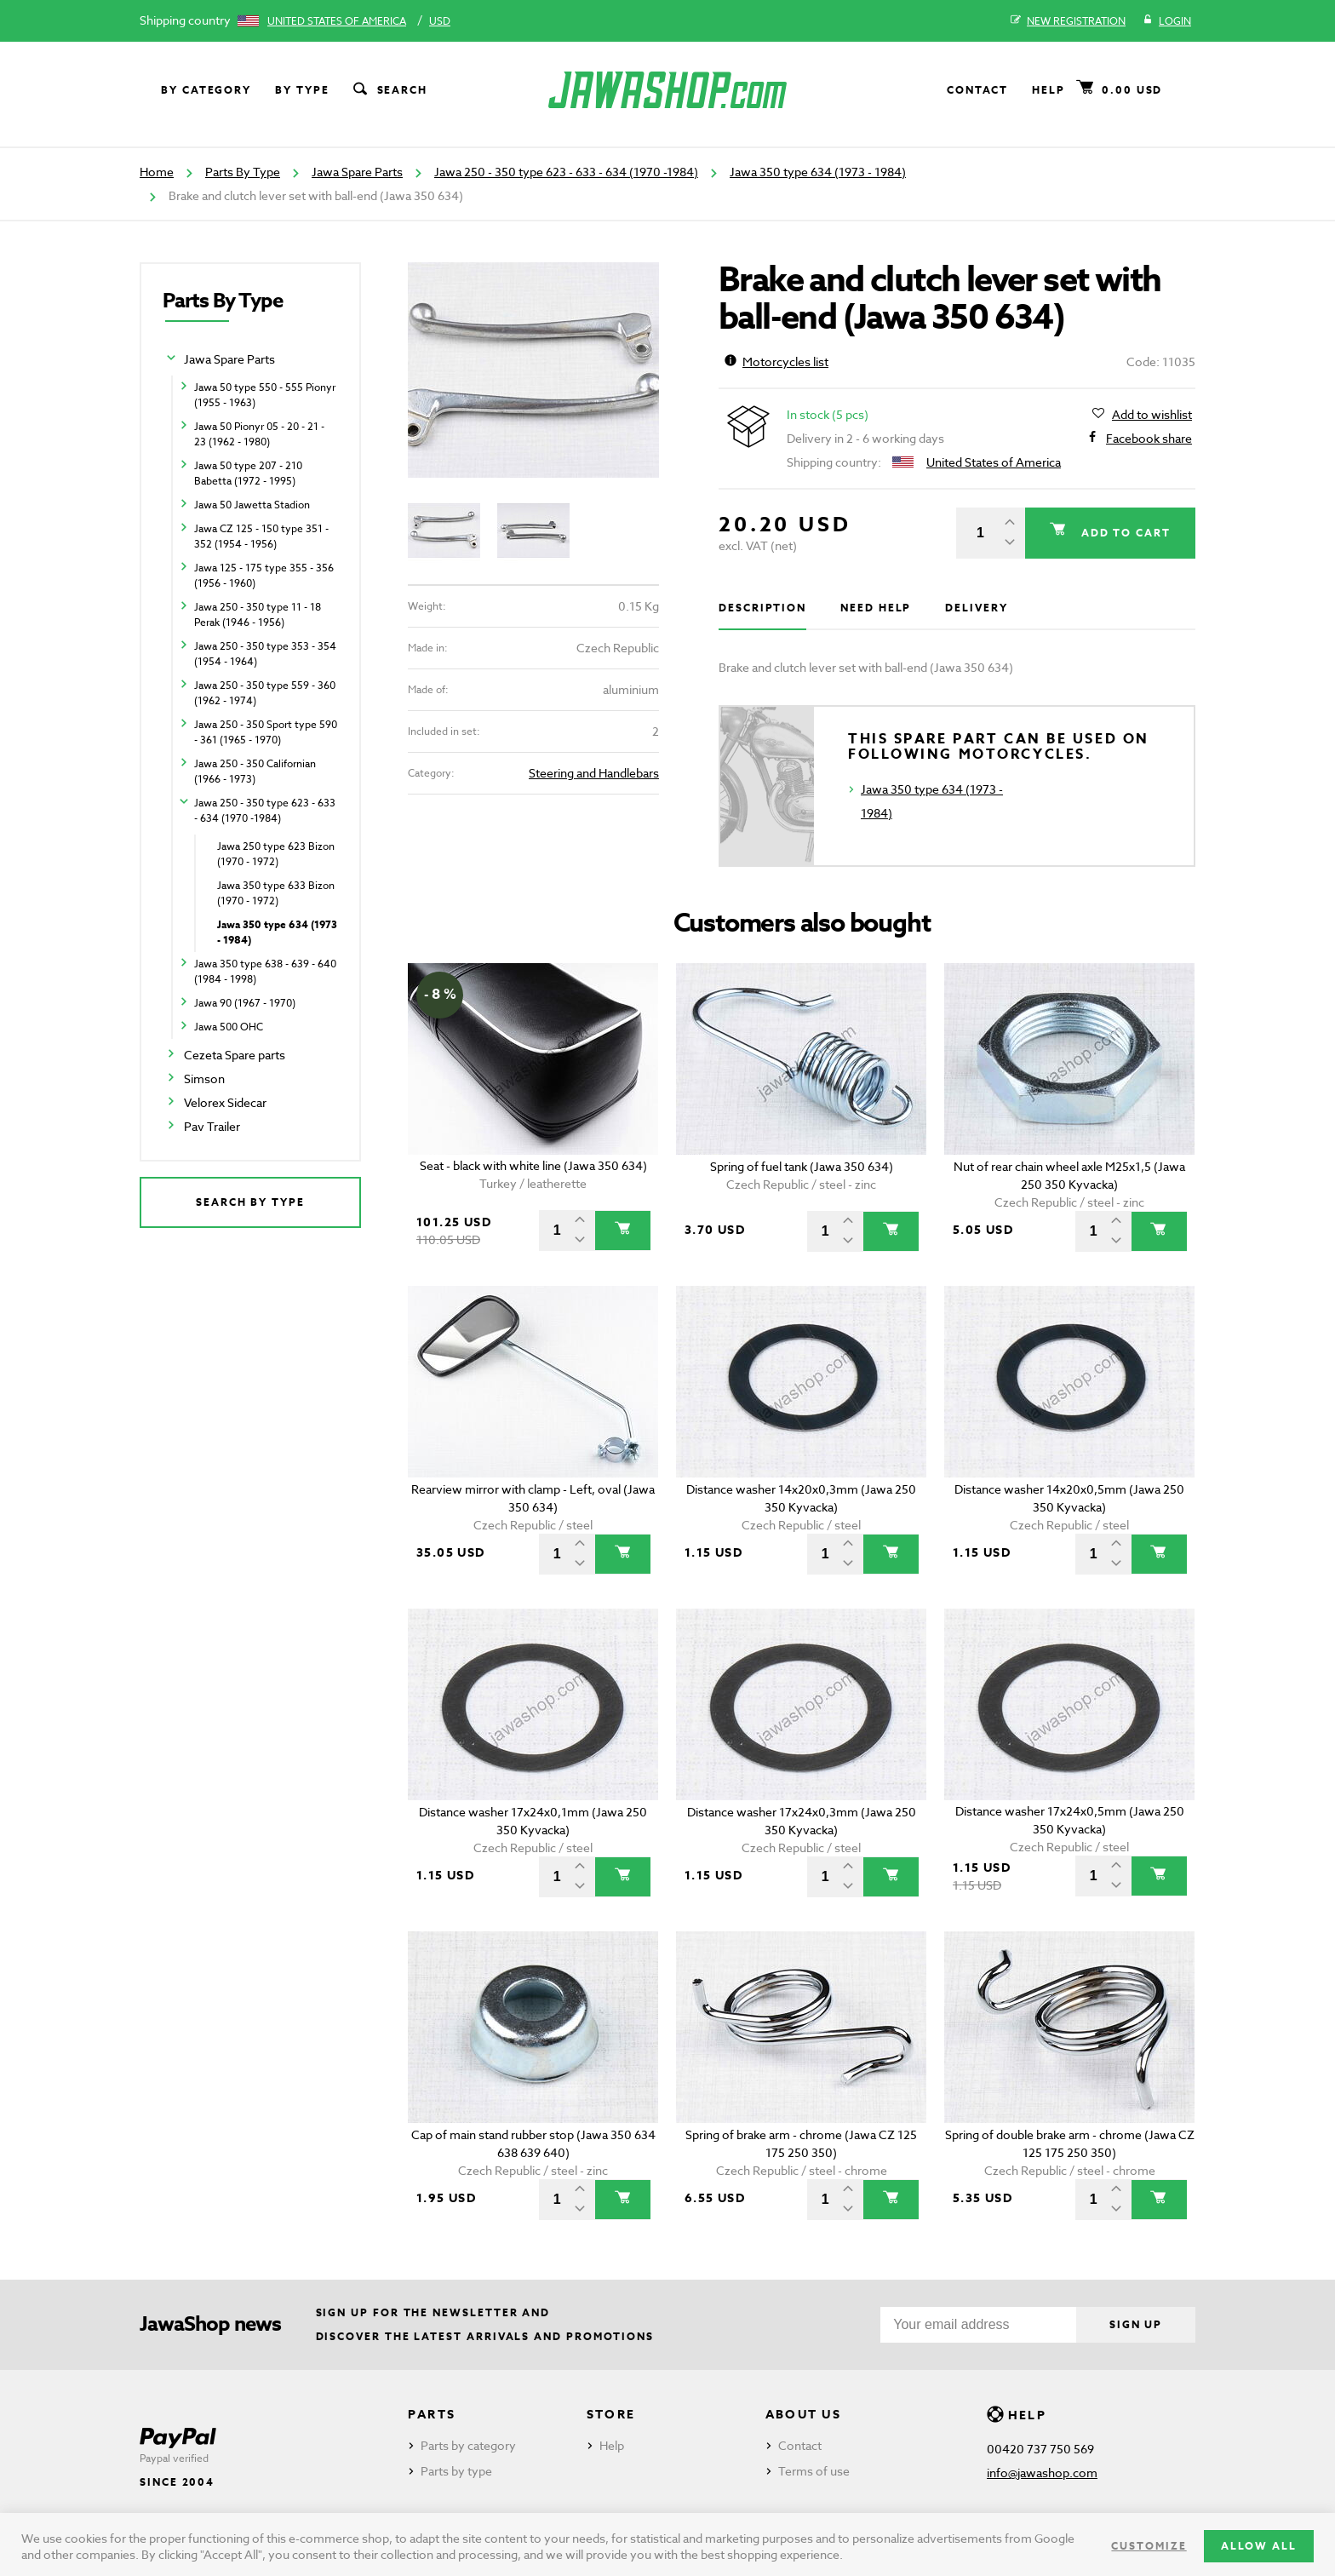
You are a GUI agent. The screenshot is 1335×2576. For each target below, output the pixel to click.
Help (1048, 90)
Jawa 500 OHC (228, 1026)
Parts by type (456, 2471)
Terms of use (814, 2471)
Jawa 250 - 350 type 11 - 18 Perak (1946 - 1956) (257, 614)
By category (206, 90)
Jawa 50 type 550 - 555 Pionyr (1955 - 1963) (264, 395)
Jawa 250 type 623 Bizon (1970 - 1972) (276, 854)
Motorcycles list (776, 361)
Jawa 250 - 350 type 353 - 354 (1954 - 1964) (265, 653)
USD (439, 21)
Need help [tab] (875, 607)
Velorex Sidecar (225, 1102)
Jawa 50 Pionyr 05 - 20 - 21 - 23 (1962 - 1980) (259, 434)
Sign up (1135, 2324)
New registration (1068, 21)
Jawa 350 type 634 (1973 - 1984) (818, 172)
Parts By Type (242, 172)
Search (389, 90)
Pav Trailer (212, 1126)
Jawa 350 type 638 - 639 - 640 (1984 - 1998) (265, 971)
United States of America (336, 21)
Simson (204, 1078)
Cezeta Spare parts (234, 1055)
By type (302, 90)
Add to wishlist (1152, 415)
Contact (977, 90)
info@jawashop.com (1042, 2472)
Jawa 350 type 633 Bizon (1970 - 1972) (276, 893)
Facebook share (1149, 438)
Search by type (250, 1202)
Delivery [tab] (976, 607)
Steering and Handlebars (594, 773)
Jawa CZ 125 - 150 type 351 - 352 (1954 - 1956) (261, 536)
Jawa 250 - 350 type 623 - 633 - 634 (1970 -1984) (566, 172)
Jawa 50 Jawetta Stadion (252, 504)
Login (1167, 21)
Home (157, 172)
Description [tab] (762, 607)
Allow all (1259, 2546)
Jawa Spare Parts (357, 172)
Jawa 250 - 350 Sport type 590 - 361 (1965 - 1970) (265, 732)
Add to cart (1123, 532)
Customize (1148, 2546)
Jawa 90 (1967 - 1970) (244, 1002)
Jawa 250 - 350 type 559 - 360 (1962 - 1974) (264, 693)
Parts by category (468, 2445)
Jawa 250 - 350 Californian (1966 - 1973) (255, 771)
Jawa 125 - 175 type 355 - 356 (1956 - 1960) (264, 575)
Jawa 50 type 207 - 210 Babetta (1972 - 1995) (248, 473)
